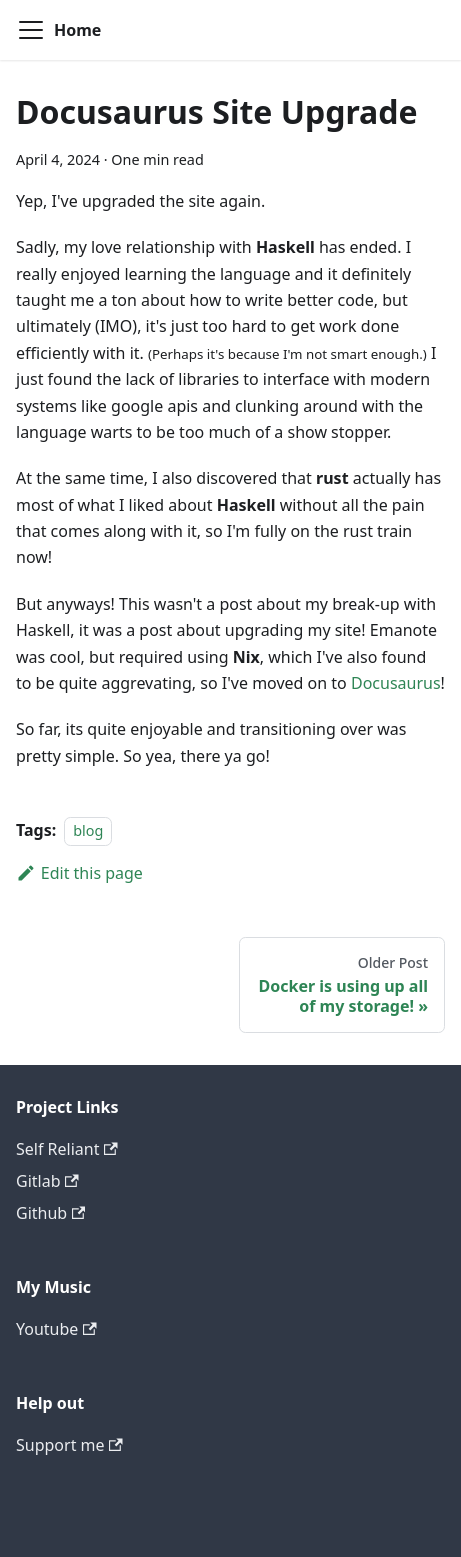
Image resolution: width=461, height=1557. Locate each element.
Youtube (56, 1329)
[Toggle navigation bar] (31, 30)
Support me (69, 1445)
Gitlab (47, 1181)
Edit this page (79, 873)
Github (50, 1213)
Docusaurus (396, 683)
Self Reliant (67, 1149)
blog (88, 830)
